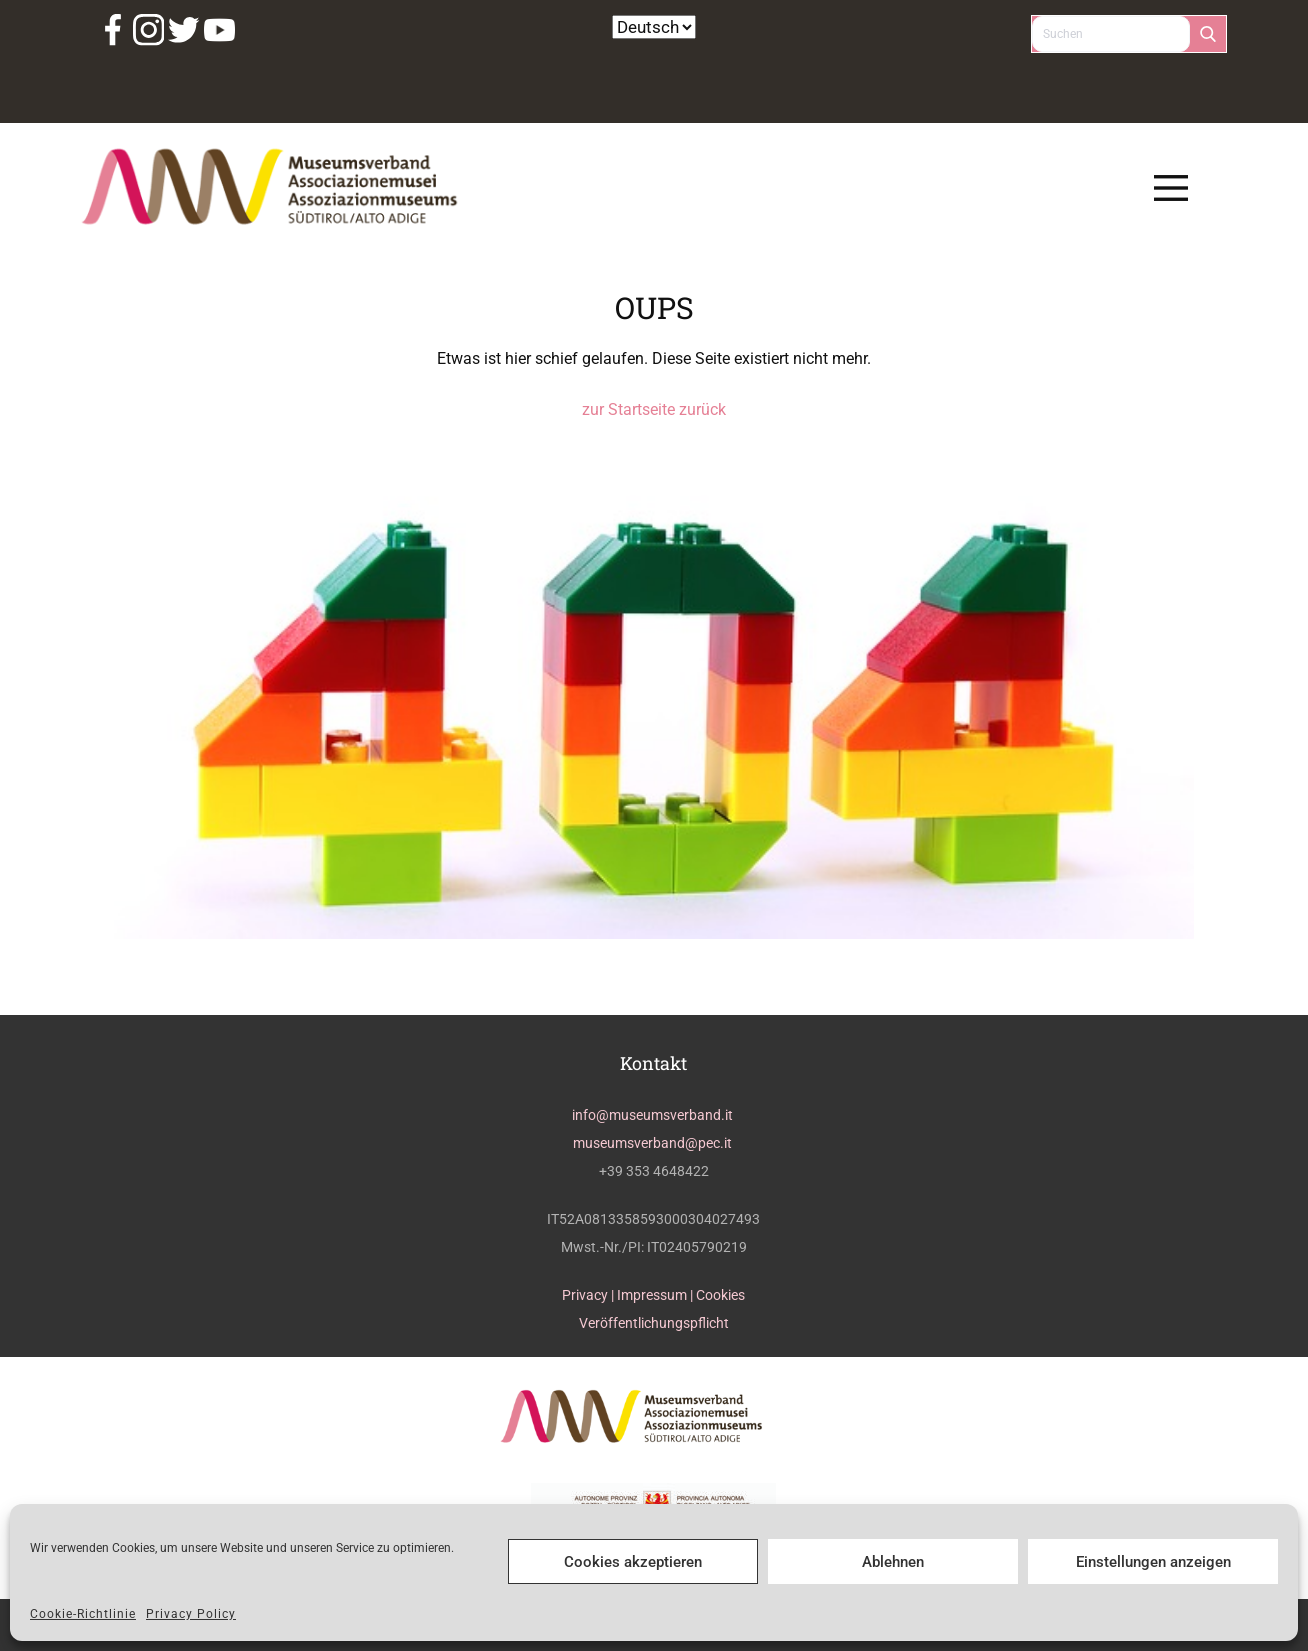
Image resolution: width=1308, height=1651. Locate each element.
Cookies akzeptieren (633, 1562)
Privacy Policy (191, 1614)
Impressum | (656, 1295)
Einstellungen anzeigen (1153, 1562)
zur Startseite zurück (654, 409)
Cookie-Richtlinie (83, 1614)
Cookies (720, 1295)
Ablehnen (893, 1562)
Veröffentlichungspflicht (654, 1323)
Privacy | (589, 1295)
